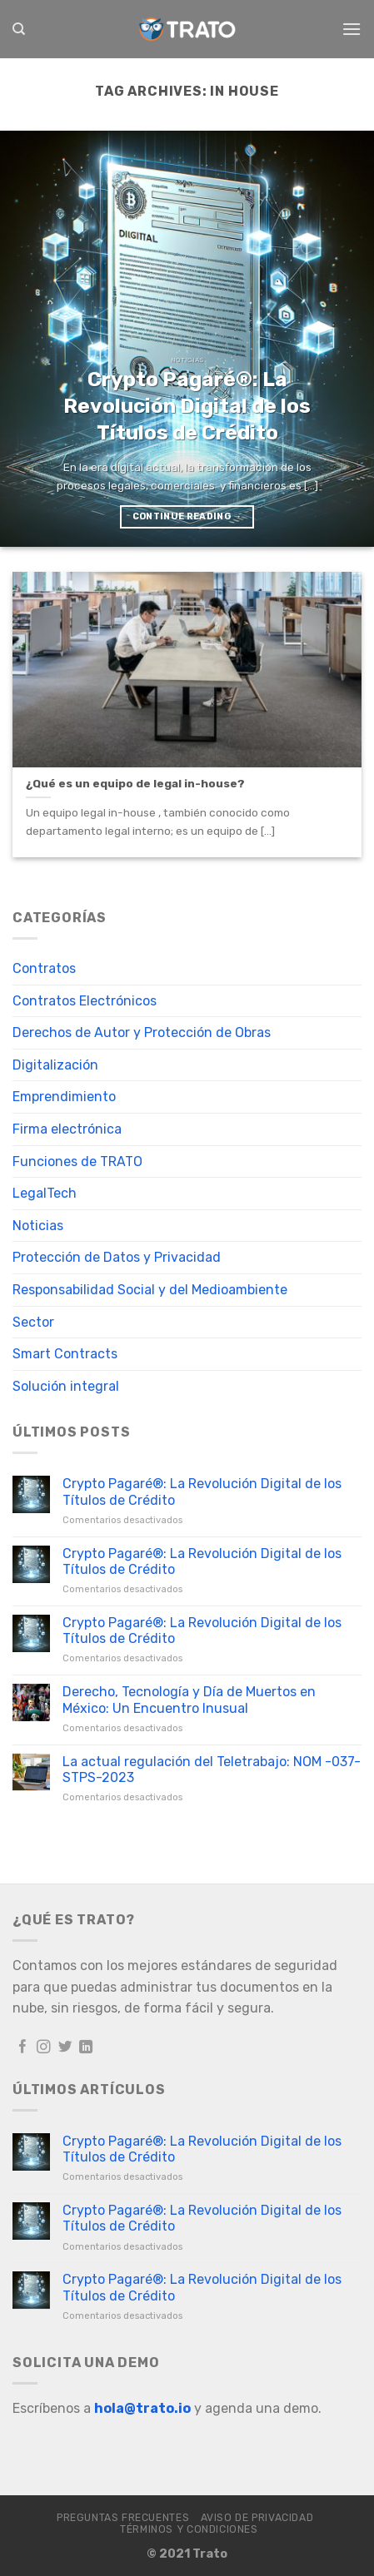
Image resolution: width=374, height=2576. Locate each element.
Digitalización (55, 1065)
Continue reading (187, 516)
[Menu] (352, 28)
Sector (33, 1322)
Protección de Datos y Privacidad (116, 1257)
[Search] (18, 29)
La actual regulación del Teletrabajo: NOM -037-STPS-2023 (211, 1769)
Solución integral (65, 1386)
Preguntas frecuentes (123, 2518)
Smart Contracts (64, 1354)
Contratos (44, 968)
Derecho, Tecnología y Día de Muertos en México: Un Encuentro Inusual (189, 1699)
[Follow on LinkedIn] (86, 2047)
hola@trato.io (142, 2408)
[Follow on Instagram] (44, 2047)
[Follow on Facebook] (23, 2047)
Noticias (37, 1225)
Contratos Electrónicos (84, 1001)
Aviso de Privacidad (257, 2518)
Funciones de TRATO (77, 1161)
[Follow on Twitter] (65, 2047)
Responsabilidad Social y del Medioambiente (149, 1290)
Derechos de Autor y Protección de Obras (141, 1032)
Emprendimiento (64, 1096)
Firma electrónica (67, 1129)
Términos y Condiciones (188, 2529)
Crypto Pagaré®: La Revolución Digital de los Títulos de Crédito (202, 1491)
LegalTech (44, 1193)
